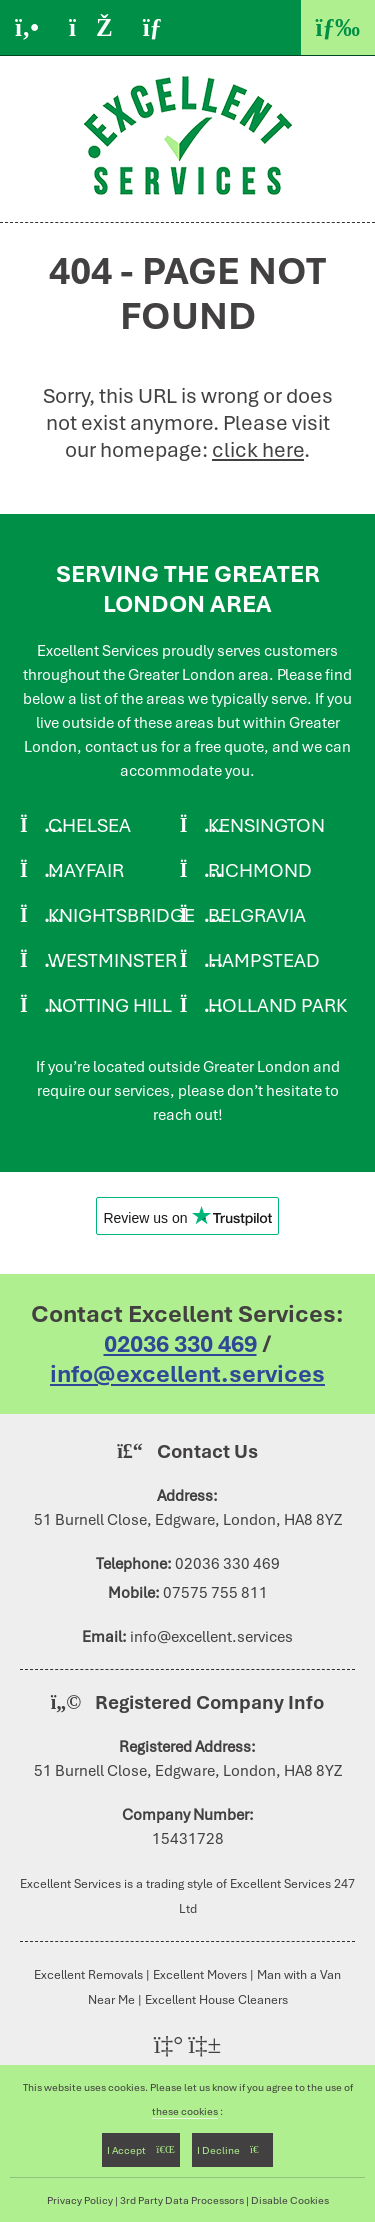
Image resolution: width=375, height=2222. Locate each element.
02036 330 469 (180, 1344)
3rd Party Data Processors (182, 2200)
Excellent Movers (200, 1974)
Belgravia (257, 915)
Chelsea (89, 825)
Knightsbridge (121, 915)
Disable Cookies (290, 2200)
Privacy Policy (80, 2200)
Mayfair (86, 870)
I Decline (232, 2150)
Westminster (112, 960)
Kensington (266, 825)
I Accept (141, 2150)
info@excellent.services (187, 1374)
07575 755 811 (215, 1593)
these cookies (185, 2111)
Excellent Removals (88, 1974)
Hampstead (264, 960)
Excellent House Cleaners (216, 1999)
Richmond (260, 870)
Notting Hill (110, 1005)
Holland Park (277, 1005)
